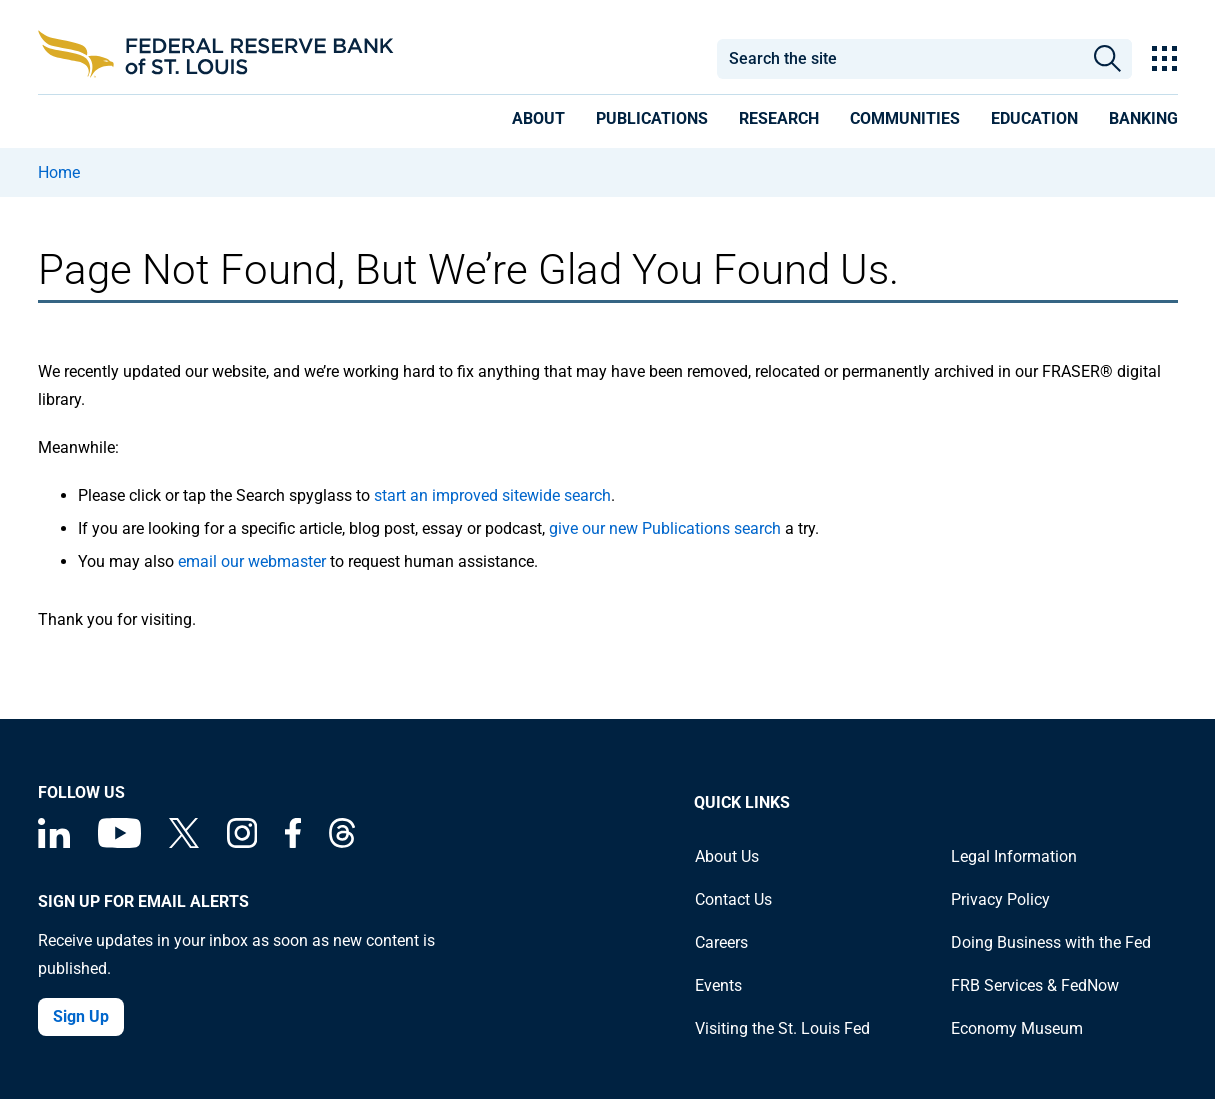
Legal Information (1014, 856)
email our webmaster (252, 561)
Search (1107, 59)
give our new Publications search (665, 528)
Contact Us (733, 899)
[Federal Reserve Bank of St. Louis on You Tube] (119, 842)
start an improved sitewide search (492, 495)
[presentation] (538, 122)
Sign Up (81, 1016)
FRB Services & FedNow (1035, 985)
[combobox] (900, 59)
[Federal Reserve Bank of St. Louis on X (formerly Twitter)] (184, 842)
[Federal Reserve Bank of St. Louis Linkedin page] (54, 842)
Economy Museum (1017, 1028)
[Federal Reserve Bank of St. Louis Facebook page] (293, 842)
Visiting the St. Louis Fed (782, 1028)
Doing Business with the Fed (1051, 942)
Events (718, 985)
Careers (721, 942)
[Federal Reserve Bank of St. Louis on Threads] (342, 842)
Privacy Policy (1000, 899)
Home (59, 172)
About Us (727, 856)
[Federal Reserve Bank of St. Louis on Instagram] (242, 842)
